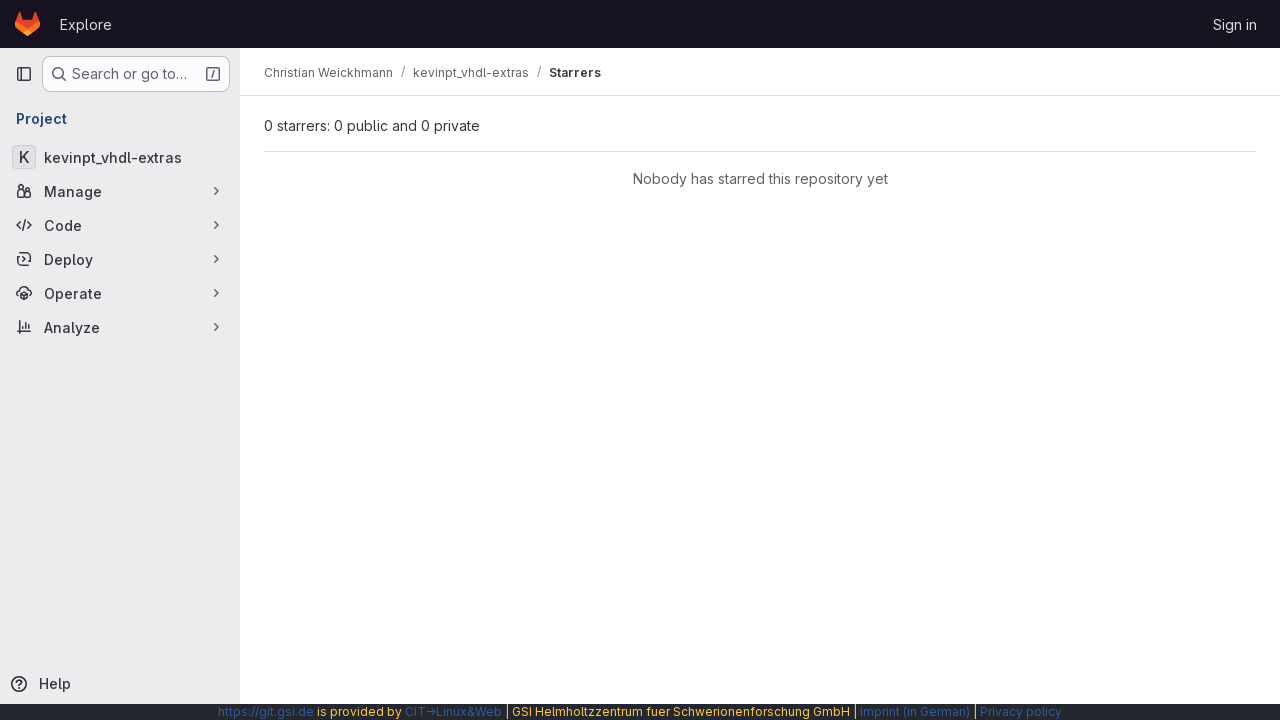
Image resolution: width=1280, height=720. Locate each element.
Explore (86, 24)
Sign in (1235, 24)
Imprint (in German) (915, 711)
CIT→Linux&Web (453, 711)
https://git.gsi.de (266, 711)
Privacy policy (1021, 711)
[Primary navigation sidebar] (24, 74)
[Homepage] (27, 24)
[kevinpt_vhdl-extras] (120, 157)
